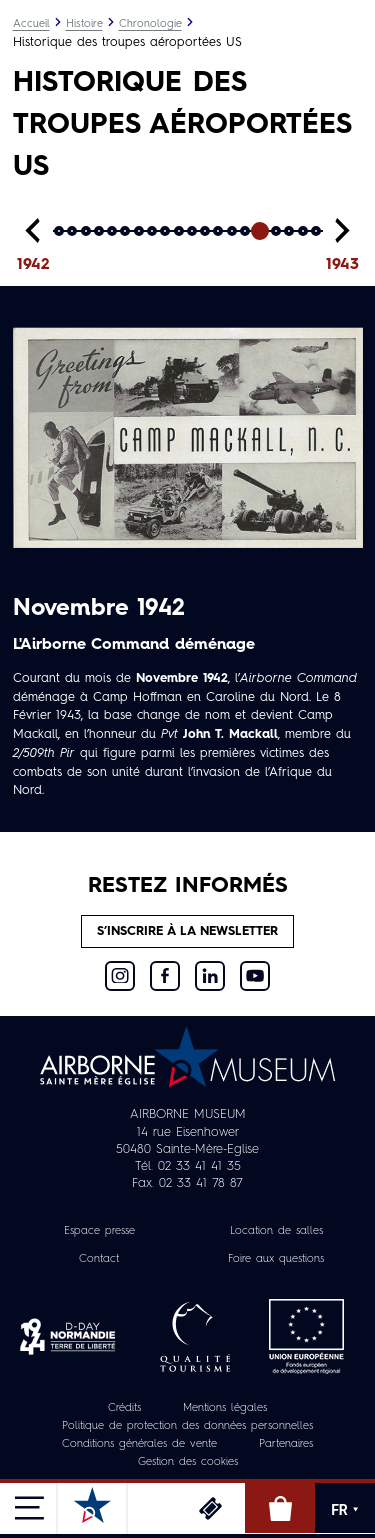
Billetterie (210, 1508)
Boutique (280, 1508)
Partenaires (286, 1444)
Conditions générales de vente (139, 1444)
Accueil (31, 24)
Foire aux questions (276, 1259)
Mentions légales (225, 1408)
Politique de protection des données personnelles (187, 1426)
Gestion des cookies (188, 1462)
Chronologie (150, 24)
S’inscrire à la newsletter (187, 931)
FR (345, 1510)
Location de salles (276, 1231)
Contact (99, 1259)
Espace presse (99, 1231)
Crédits (124, 1408)
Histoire (84, 24)
